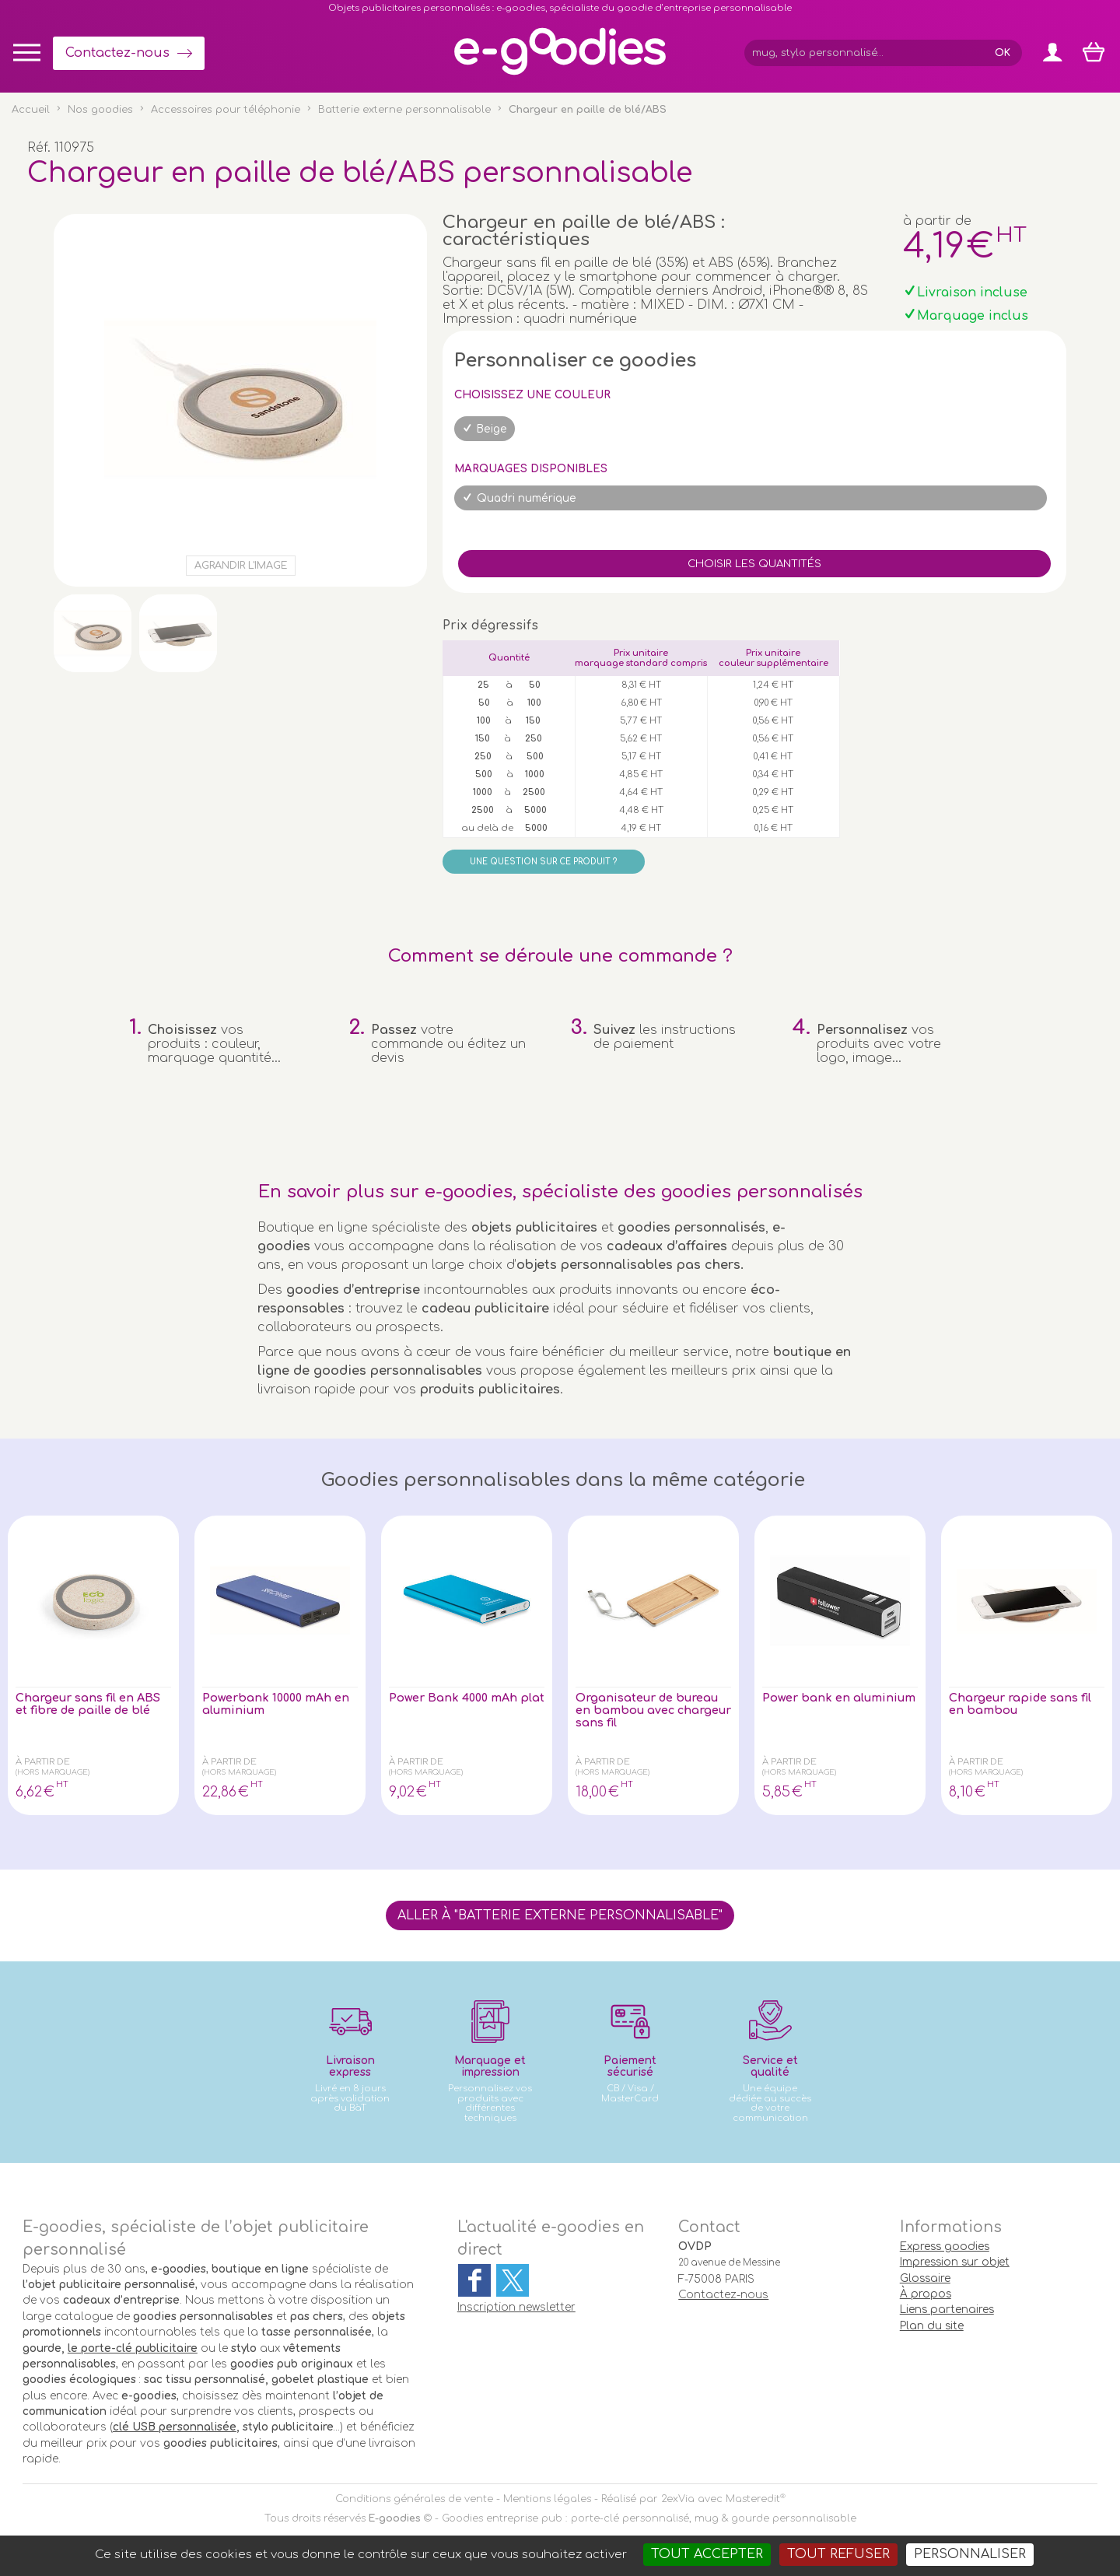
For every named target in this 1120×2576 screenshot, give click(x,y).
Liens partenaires (947, 2309)
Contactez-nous (117, 53)
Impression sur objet (955, 2262)
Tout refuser (838, 2554)
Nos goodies (100, 109)
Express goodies (944, 2246)
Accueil (31, 109)
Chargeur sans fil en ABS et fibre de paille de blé (84, 1712)
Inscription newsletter (516, 2307)
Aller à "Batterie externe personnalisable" (560, 1915)
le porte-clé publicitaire (133, 2348)
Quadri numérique (526, 498)
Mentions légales (547, 2499)
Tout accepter (707, 2554)
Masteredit (753, 2499)
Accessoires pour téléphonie (225, 109)
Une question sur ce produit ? (543, 861)
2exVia (678, 2499)
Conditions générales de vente (414, 2499)
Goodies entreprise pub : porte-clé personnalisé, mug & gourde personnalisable (649, 2518)
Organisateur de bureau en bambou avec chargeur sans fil (647, 1712)
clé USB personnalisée (174, 2427)
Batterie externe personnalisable (404, 109)
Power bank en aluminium (809, 1705)
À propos (925, 2294)
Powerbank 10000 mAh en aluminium (271, 1705)
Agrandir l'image (240, 565)
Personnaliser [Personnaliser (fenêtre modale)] (970, 2554)
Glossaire (925, 2278)
